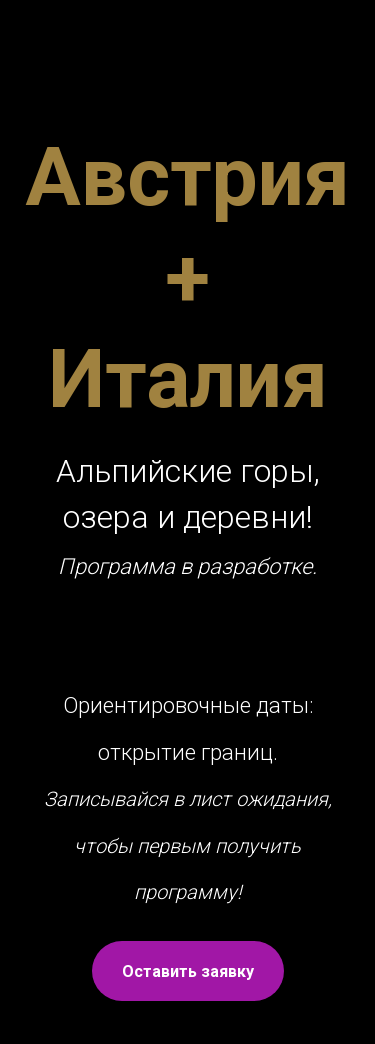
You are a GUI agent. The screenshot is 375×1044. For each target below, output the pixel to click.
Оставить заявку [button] (188, 971)
